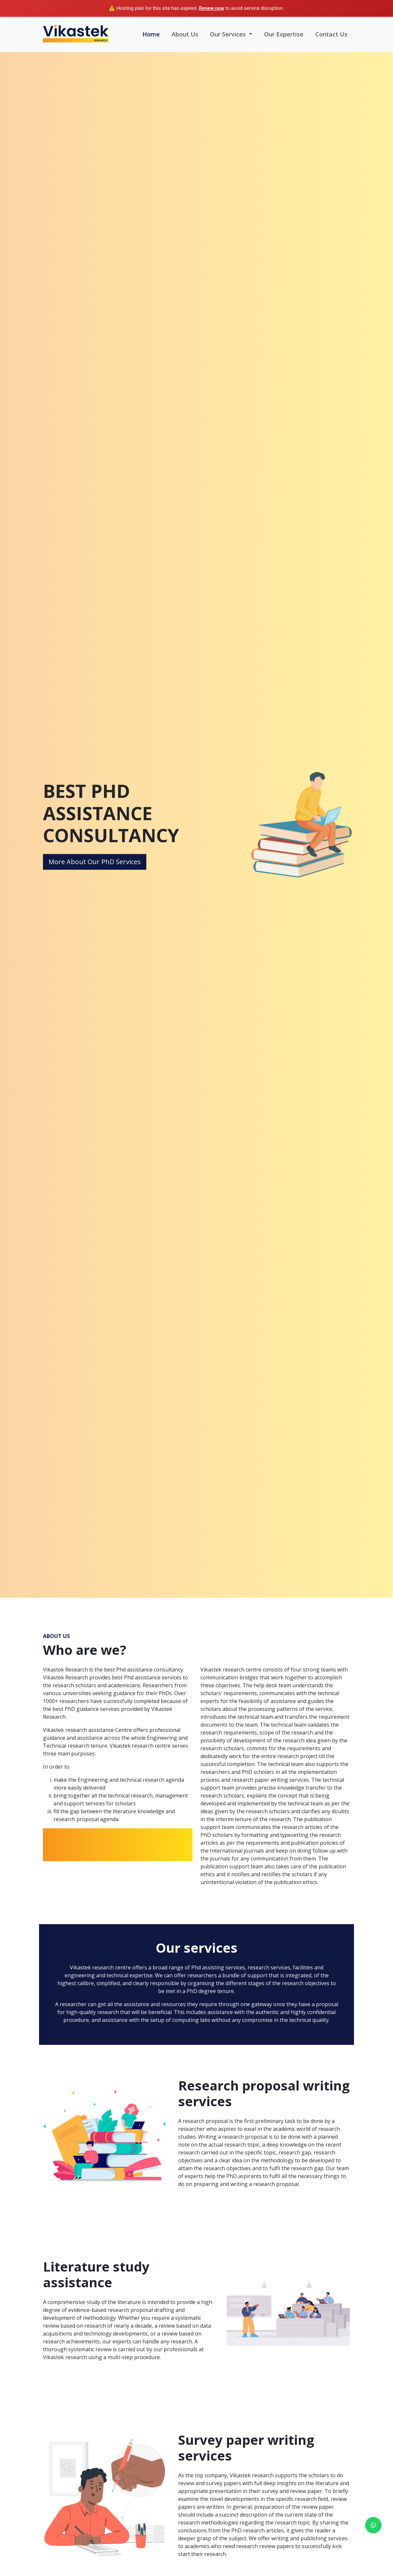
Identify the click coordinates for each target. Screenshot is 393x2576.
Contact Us (331, 34)
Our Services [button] (228, 34)
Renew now (211, 8)
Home (151, 34)
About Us (185, 34)
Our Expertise (283, 34)
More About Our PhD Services (95, 861)
